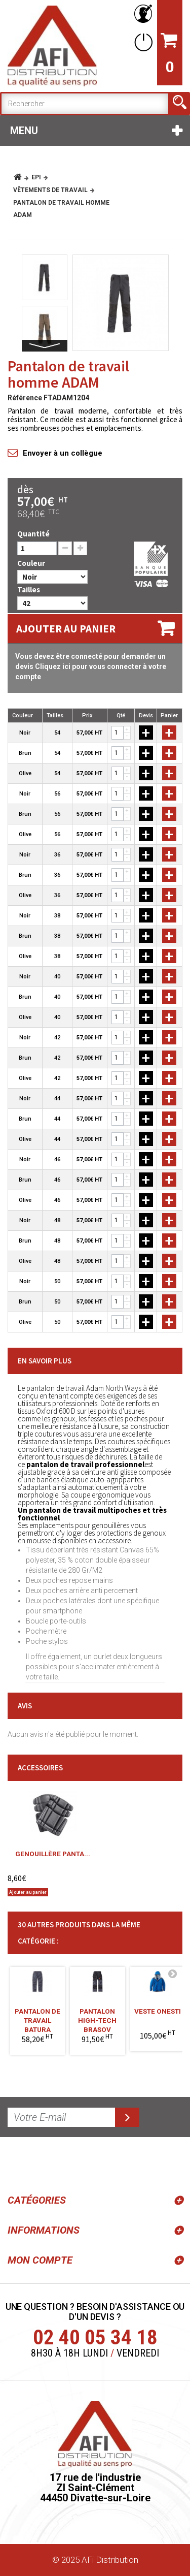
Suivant (44, 346)
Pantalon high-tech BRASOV (97, 2017)
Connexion (141, 42)
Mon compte (40, 2260)
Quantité (33, 533)
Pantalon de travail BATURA (37, 2017)
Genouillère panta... (52, 1854)
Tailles (29, 589)
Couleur (32, 563)
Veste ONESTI (157, 2011)
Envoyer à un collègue (62, 453)
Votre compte (141, 14)
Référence (25, 398)
